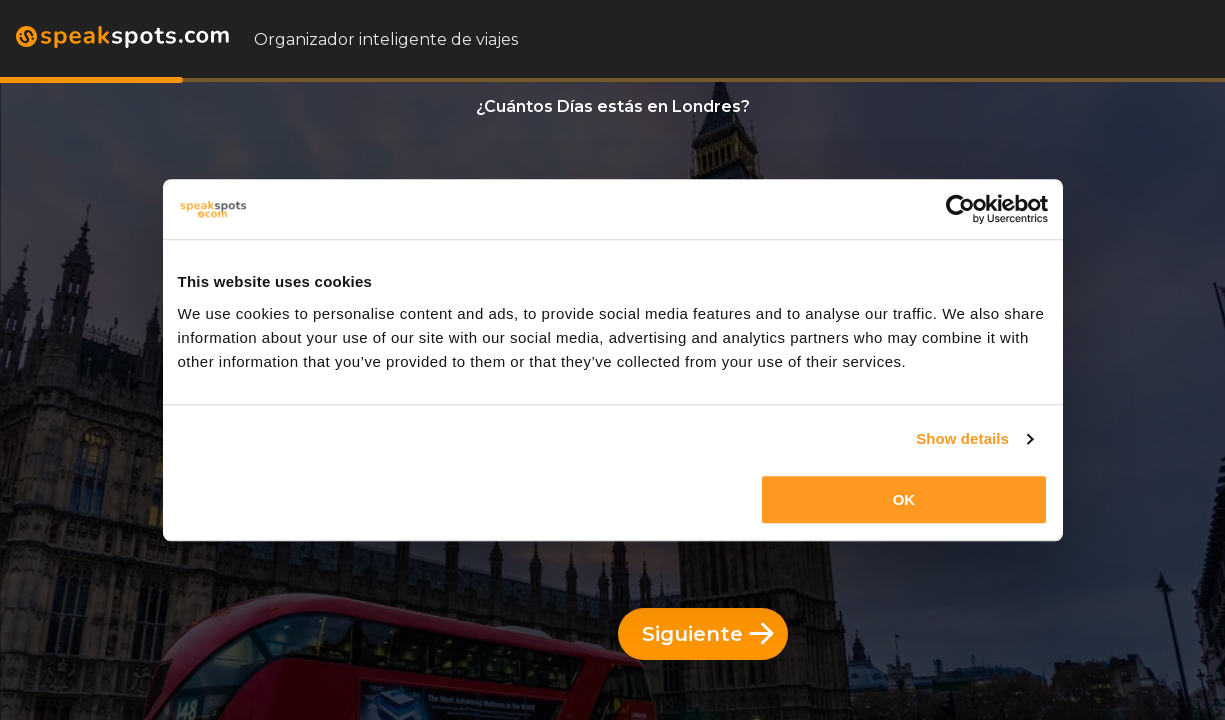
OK (904, 499)
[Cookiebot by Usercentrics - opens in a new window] (960, 209)
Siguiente (708, 634)
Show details (962, 438)
